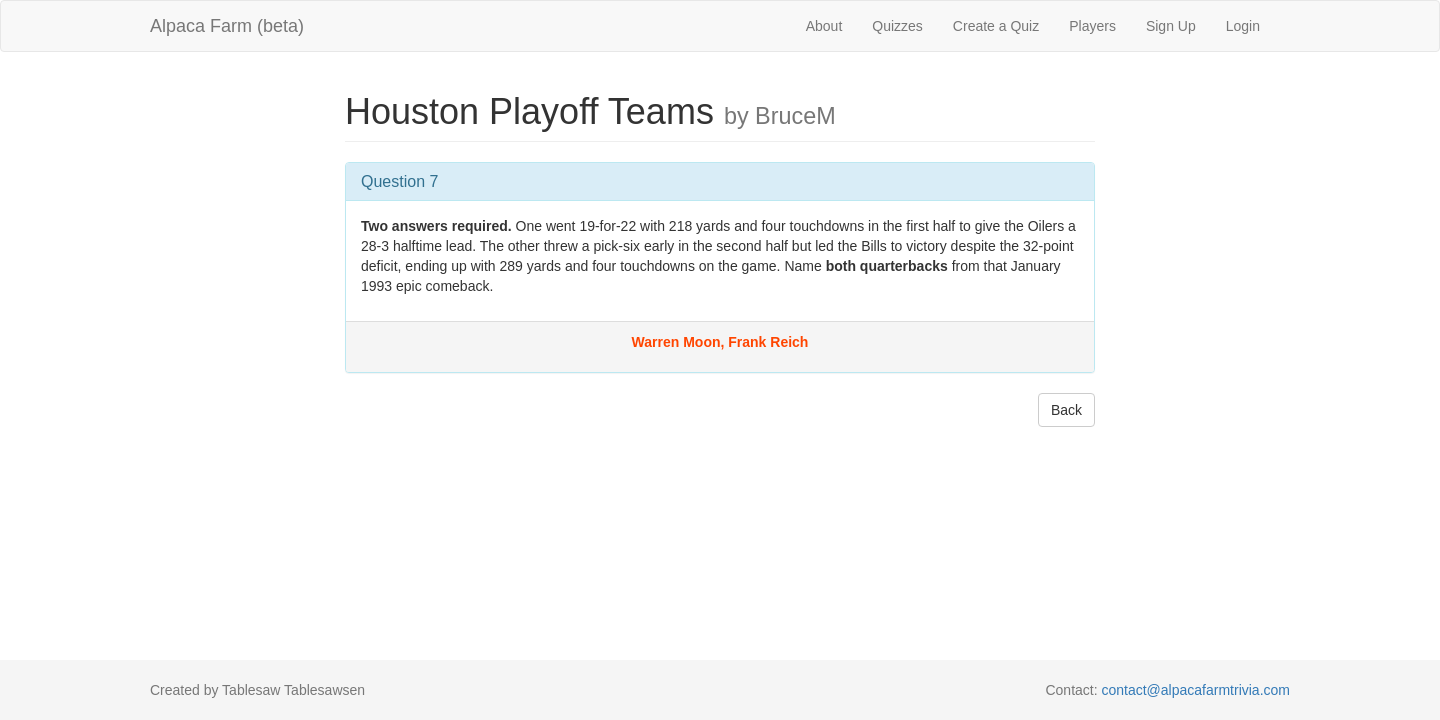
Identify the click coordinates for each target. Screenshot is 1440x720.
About (824, 26)
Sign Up (1171, 26)
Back (1066, 410)
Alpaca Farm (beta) (227, 26)
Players (1092, 26)
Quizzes (897, 26)
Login (1243, 26)
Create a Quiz (996, 26)
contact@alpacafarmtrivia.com (1195, 690)
